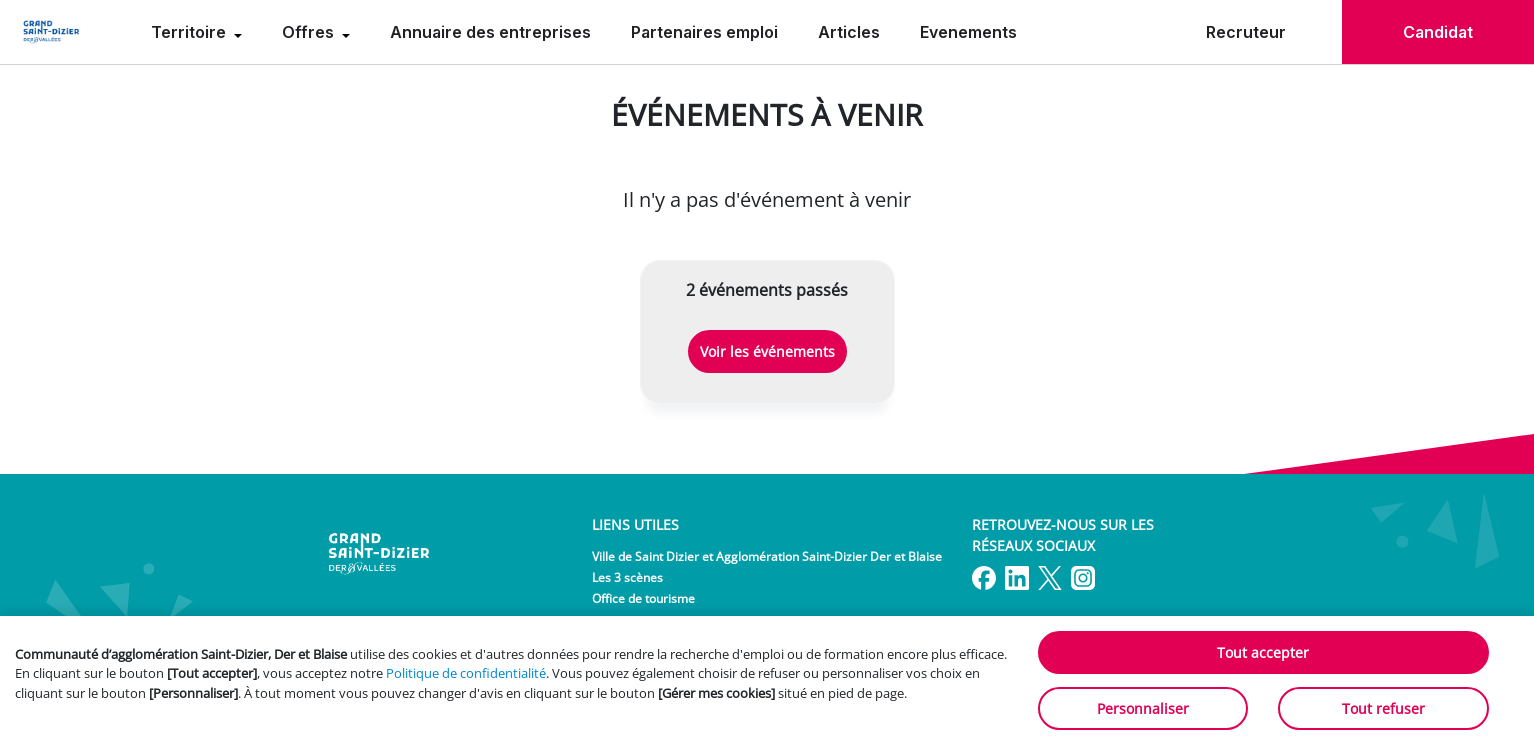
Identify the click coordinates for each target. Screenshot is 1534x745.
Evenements (968, 32)
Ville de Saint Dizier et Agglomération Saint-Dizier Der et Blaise (767, 556)
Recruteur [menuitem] (1246, 32)
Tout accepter (1263, 652)
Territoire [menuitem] (190, 32)
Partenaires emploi (704, 32)
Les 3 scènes (627, 577)
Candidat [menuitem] (1438, 32)
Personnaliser (1143, 708)
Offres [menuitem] (310, 32)
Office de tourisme (643, 598)
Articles (849, 32)
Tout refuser (1383, 708)
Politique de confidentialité (466, 673)
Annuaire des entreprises (490, 32)
